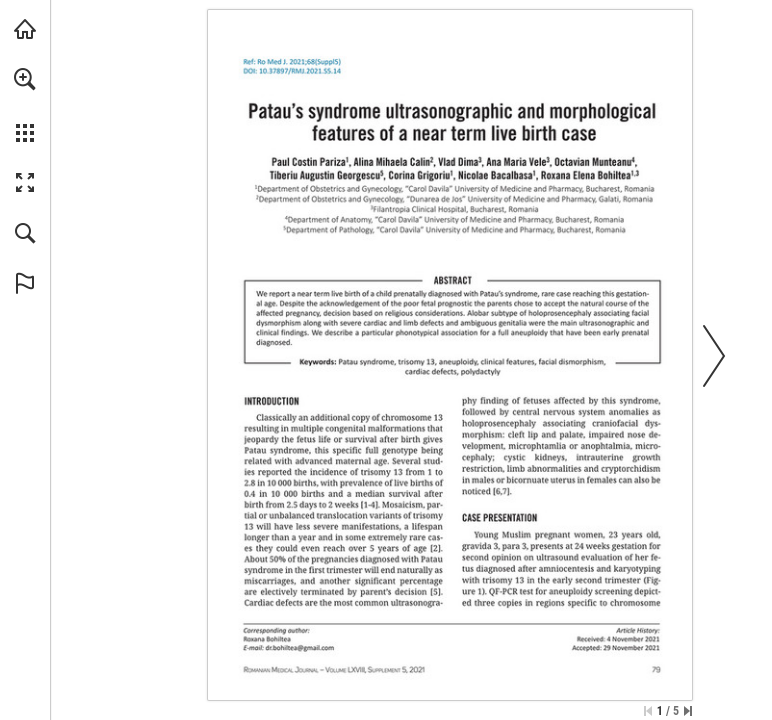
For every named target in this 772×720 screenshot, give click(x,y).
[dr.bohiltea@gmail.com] (300, 648)
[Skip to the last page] (688, 711)
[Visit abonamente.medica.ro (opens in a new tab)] (25, 29)
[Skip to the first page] (648, 711)
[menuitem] (25, 105)
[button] (25, 79)
